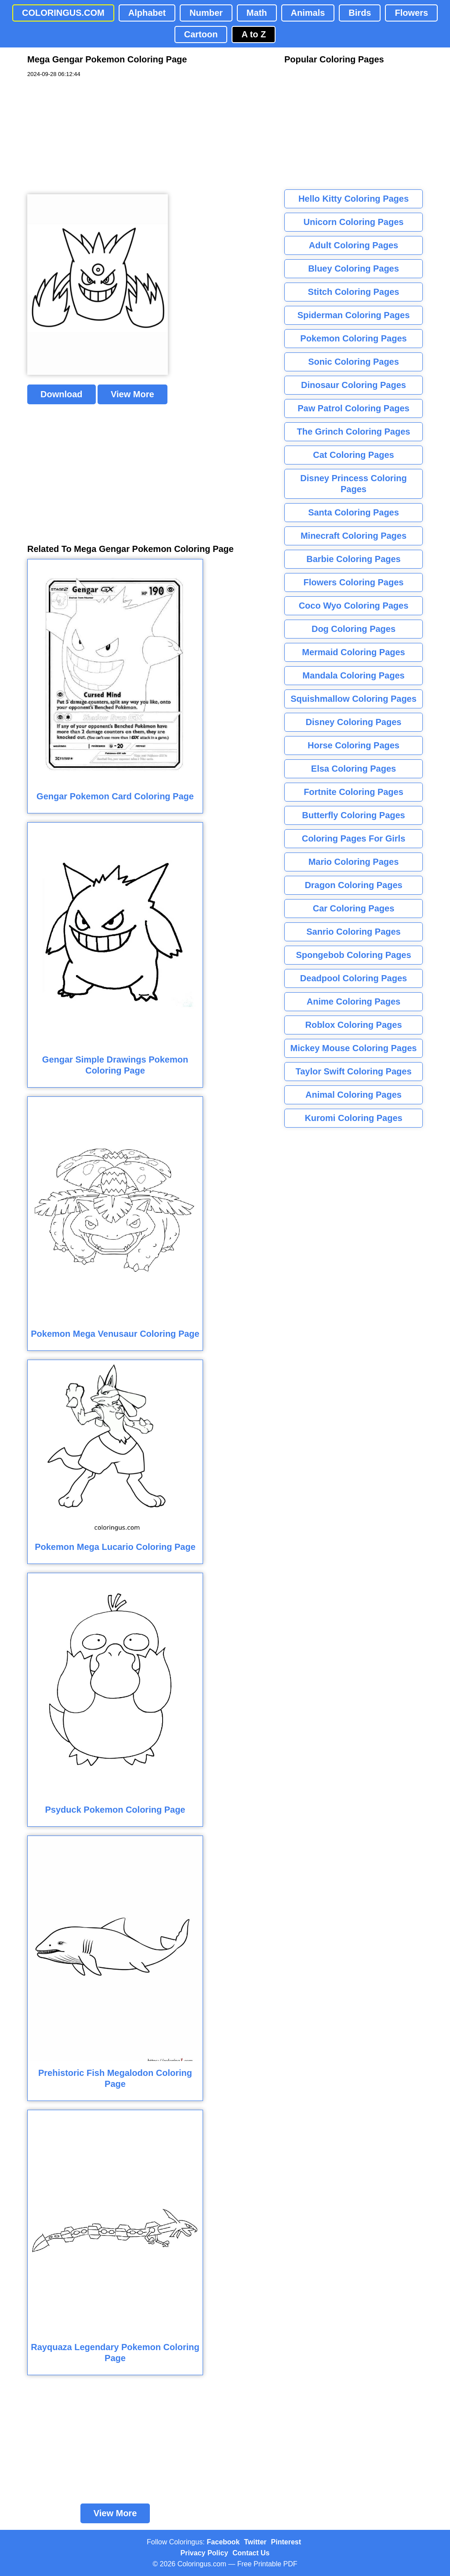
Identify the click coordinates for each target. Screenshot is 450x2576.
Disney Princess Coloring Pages (353, 483)
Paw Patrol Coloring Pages (354, 408)
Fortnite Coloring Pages (353, 792)
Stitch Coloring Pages (353, 292)
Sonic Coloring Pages (353, 361)
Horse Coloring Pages (353, 745)
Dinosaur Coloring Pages (353, 385)
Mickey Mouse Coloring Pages (353, 1048)
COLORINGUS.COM (63, 13)
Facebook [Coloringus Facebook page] (223, 2542)
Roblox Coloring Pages (353, 1025)
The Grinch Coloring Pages (353, 431)
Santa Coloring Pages (353, 512)
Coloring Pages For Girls (354, 838)
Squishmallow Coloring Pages (353, 699)
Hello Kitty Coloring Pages (353, 198)
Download (61, 394)
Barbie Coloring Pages (353, 559)
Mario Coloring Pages (353, 862)
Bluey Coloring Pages (353, 268)
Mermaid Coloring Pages (353, 652)
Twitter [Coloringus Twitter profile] (255, 2542)
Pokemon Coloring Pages (353, 338)
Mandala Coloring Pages (353, 675)
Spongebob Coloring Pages (353, 955)
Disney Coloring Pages (354, 722)
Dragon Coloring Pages (353, 885)
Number (206, 13)
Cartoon (201, 34)
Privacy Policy (205, 2553)
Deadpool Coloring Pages (353, 978)
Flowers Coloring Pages (354, 582)
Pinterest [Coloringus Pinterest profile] (286, 2542)
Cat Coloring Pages (353, 455)
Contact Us (250, 2553)
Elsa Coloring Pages (353, 768)
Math (257, 13)
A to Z (253, 34)
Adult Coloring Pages (353, 245)
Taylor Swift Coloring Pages (353, 1071)
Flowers (411, 13)
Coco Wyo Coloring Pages (354, 605)
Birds (359, 13)
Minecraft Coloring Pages (353, 536)
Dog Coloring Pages (354, 629)
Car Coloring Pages (354, 908)
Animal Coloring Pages (353, 1094)
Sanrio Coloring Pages (353, 931)
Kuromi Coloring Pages (353, 1118)
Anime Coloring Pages (353, 1001)
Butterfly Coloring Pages (353, 815)
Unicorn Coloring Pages (354, 222)
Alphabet (147, 13)
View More (132, 394)
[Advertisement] (93, 136)
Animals (308, 13)
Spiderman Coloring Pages (354, 315)
